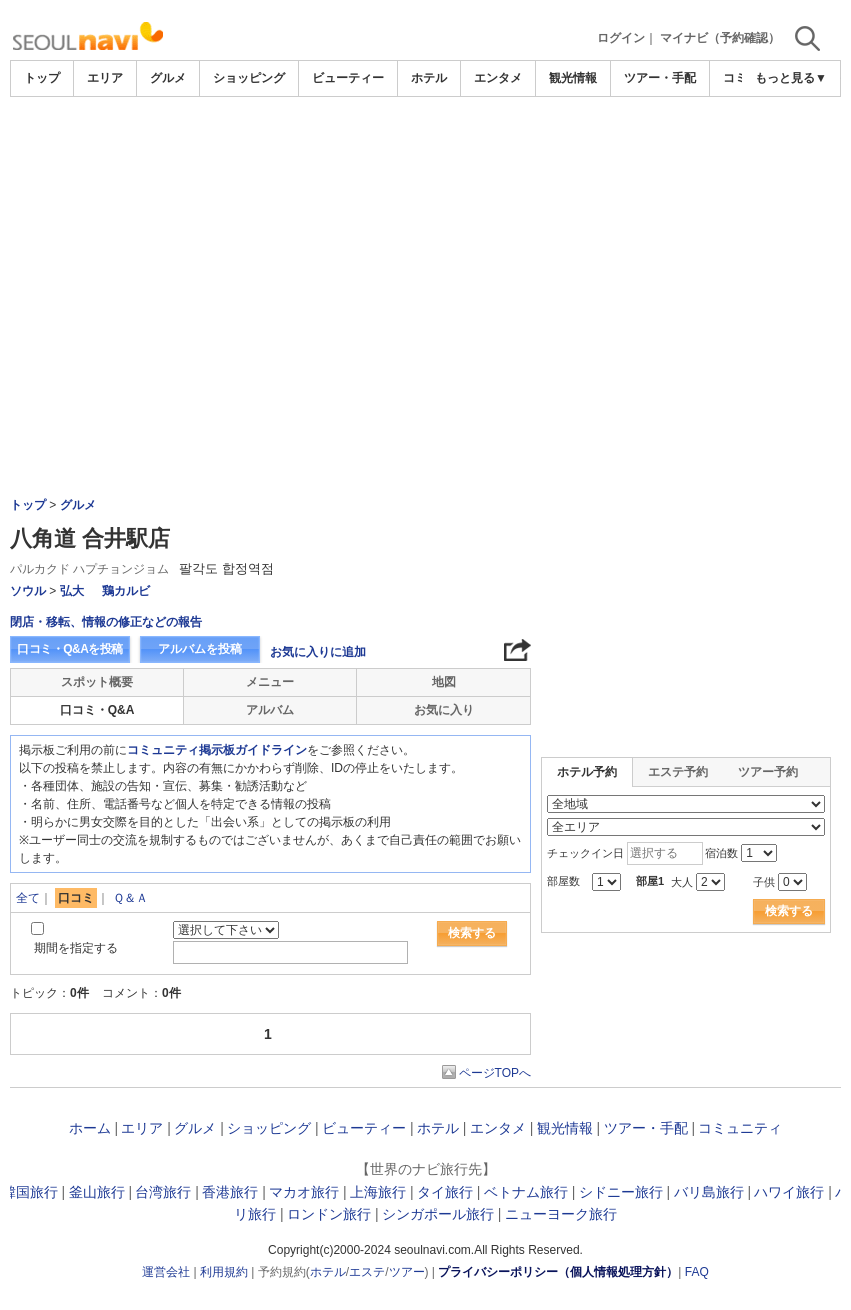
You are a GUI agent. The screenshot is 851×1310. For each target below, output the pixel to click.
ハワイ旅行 (789, 1192)
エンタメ (498, 78)
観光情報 (573, 78)
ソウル (28, 591)
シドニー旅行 (621, 1192)
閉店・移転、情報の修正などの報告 (106, 622)
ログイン (621, 38)
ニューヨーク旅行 (561, 1214)
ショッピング (249, 78)
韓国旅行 (30, 1192)
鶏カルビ (126, 591)
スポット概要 (97, 682)
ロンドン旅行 (329, 1214)
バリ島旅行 (709, 1192)
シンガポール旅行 (438, 1214)
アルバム (270, 710)
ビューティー (348, 78)
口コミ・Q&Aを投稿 (70, 649)
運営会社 (166, 1272)
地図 (444, 682)
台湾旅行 (163, 1192)
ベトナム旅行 (526, 1192)
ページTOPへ (495, 1073)
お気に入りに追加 (318, 652)
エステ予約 (678, 772)
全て (28, 898)
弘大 (72, 591)
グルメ (168, 78)
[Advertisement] (425, 247)
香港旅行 (230, 1192)
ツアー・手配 (660, 78)
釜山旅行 (97, 1192)
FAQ (697, 1272)
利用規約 (224, 1272)
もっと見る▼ (791, 78)
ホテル (429, 78)
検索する (472, 933)
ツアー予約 (768, 772)
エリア (105, 78)
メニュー (270, 682)
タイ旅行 (445, 1192)
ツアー (407, 1272)
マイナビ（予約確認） (720, 38)
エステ (367, 1272)
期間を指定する (76, 948)
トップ (42, 78)
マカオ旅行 (304, 1192)
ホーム (90, 1128)
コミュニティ (740, 1128)
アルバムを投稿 (200, 649)
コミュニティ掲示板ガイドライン (217, 750)
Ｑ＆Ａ (130, 898)
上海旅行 (378, 1192)
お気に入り (444, 710)
